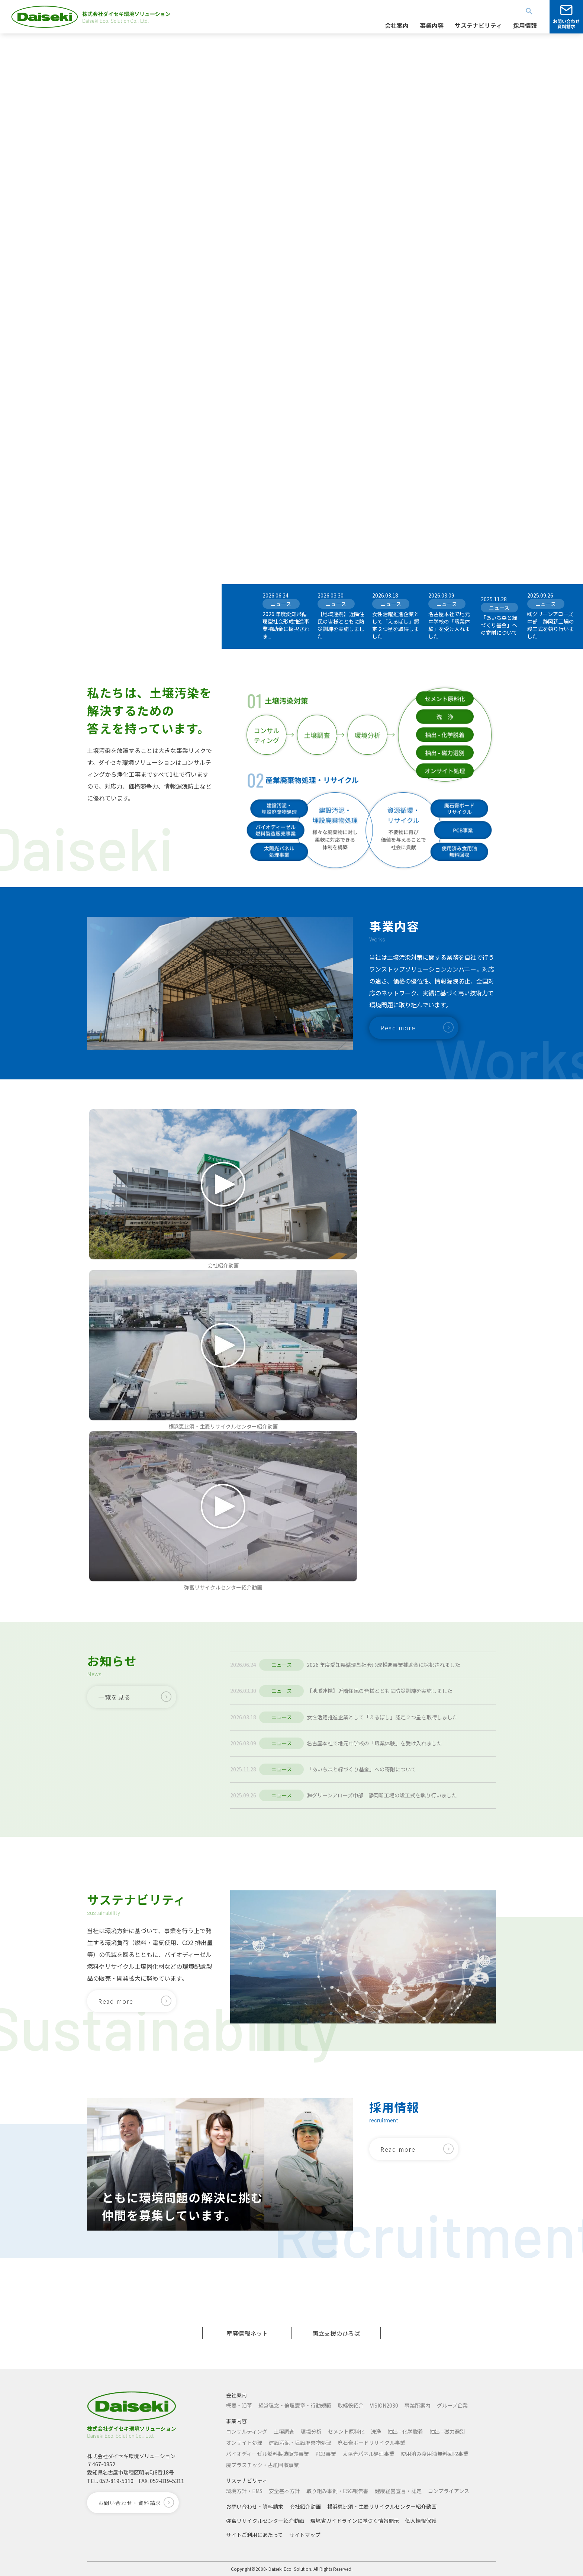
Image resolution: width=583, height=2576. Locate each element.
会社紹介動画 (305, 2506)
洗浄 (376, 2431)
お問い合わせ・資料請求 (254, 2506)
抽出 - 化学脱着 (405, 2431)
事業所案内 (418, 2405)
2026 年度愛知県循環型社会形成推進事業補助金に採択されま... (285, 625)
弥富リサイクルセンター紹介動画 (265, 2520)
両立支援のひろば (336, 2333)
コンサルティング (246, 2431)
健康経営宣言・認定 (398, 2491)
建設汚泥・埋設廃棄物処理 (300, 2442)
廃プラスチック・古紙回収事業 (262, 2465)
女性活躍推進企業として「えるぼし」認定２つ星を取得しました (395, 625)
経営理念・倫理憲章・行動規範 (294, 2405)
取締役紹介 (351, 2405)
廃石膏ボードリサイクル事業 (371, 2442)
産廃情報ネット (247, 2333)
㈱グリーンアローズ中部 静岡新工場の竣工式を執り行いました (550, 625)
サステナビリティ (246, 2480)
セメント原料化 (346, 2431)
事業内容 (236, 2421)
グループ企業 (452, 2405)
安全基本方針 (284, 2491)
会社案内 (236, 2395)
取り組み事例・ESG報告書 (337, 2491)
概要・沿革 (239, 2405)
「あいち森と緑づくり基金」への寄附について (499, 625)
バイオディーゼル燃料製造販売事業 (267, 2453)
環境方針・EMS (244, 2491)
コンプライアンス (448, 2491)
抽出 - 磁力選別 (447, 2431)
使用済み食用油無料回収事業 (434, 2453)
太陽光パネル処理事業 (368, 2453)
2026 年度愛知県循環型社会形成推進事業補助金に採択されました (383, 1664)
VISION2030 (384, 2405)
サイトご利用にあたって (254, 2534)
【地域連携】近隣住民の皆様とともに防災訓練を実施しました (341, 625)
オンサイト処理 (244, 2442)
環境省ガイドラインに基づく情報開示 (354, 2520)
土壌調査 (284, 2431)
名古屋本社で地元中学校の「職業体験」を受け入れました (449, 625)
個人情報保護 (421, 2520)
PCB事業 (325, 2453)
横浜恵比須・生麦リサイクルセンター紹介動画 (382, 2506)
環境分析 (311, 2431)
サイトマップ (305, 2534)
